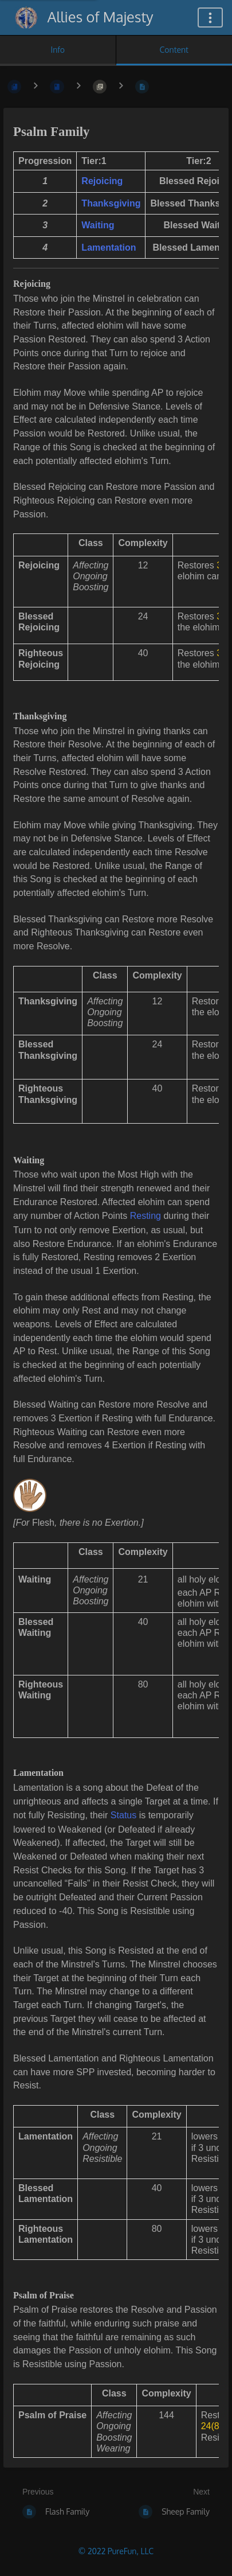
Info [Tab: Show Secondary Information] (57, 49)
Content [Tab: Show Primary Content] (174, 49)
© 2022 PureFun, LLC (116, 2551)
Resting (147, 1216)
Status (123, 1815)
